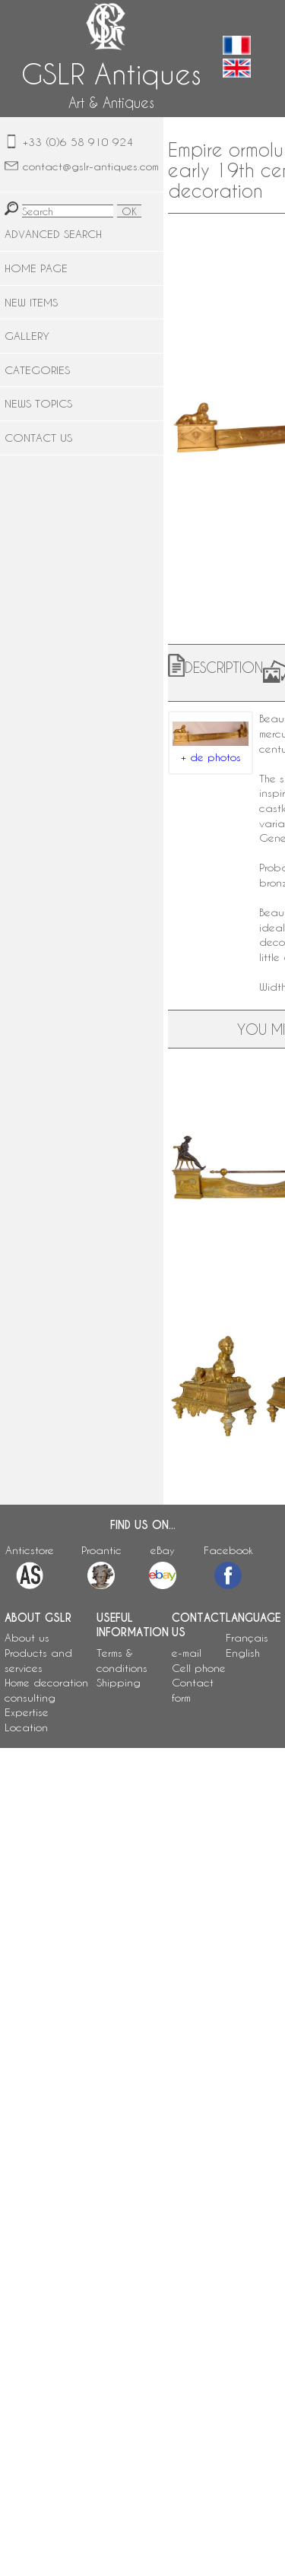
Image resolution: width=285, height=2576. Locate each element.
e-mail (186, 1652)
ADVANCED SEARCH (53, 233)
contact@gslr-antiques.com (91, 166)
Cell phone (199, 1667)
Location (26, 1727)
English (243, 1652)
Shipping (119, 1682)
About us (27, 1637)
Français (247, 1637)
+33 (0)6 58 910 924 (78, 141)
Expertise (27, 1711)
